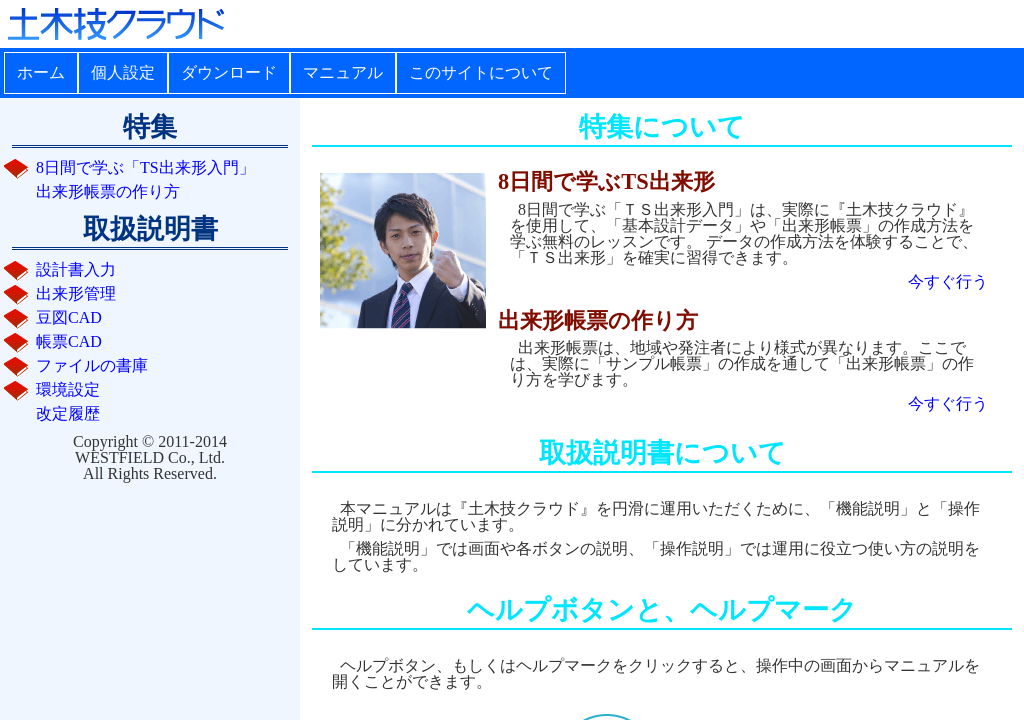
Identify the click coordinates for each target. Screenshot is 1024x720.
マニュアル (343, 72)
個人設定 (123, 72)
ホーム (41, 72)
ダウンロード (229, 72)
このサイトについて (481, 72)
